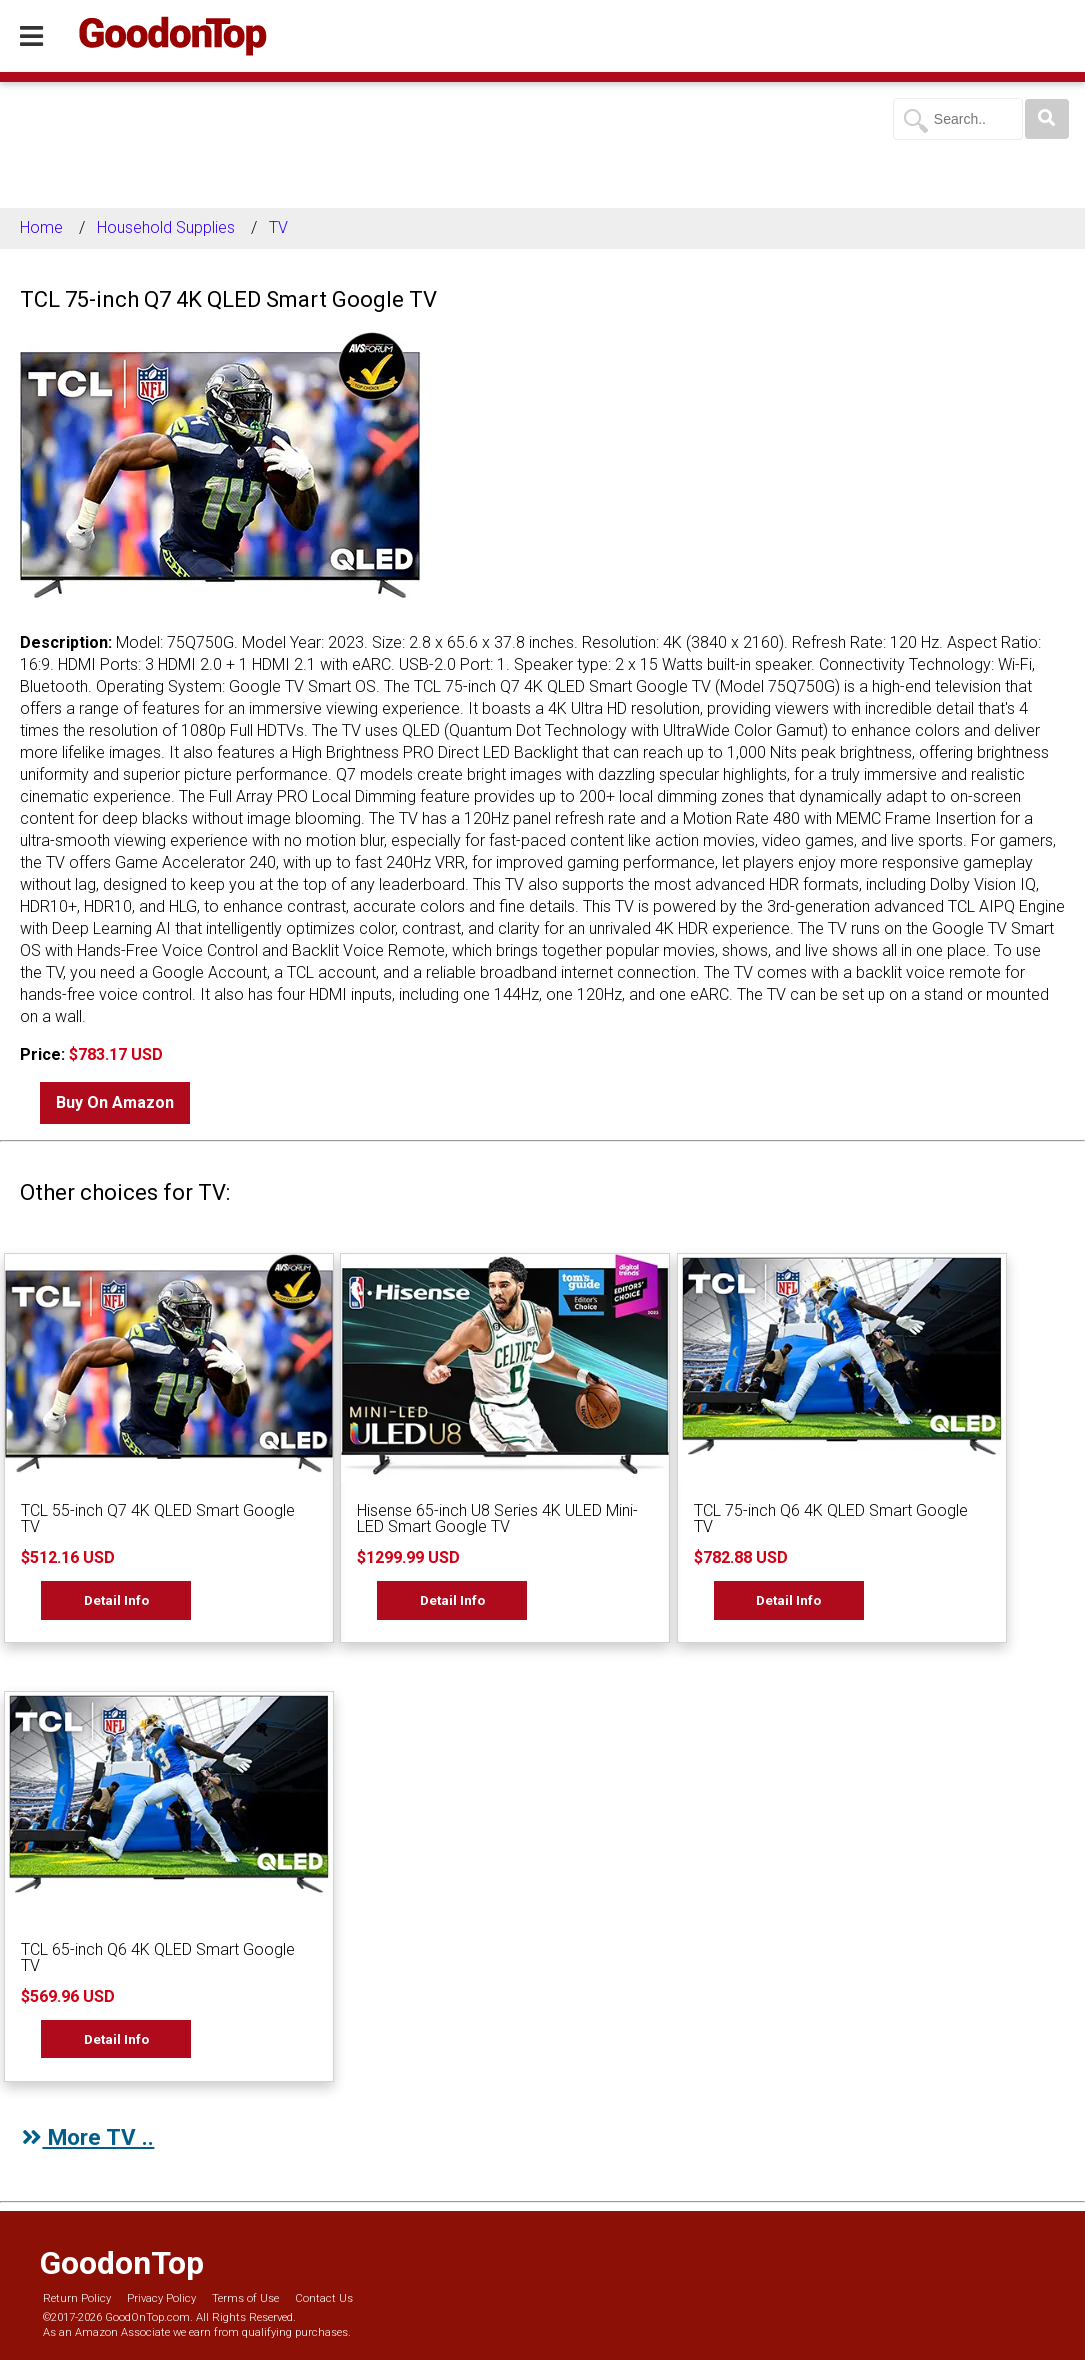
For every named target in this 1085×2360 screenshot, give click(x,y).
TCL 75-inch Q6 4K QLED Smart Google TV (831, 1518)
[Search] (1047, 119)
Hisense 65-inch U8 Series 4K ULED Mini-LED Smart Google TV (497, 1518)
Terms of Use (245, 2298)
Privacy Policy (161, 2298)
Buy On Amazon (115, 1102)
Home (41, 227)
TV (278, 227)
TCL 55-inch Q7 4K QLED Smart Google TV (158, 1518)
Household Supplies (166, 227)
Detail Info (116, 1600)
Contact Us (324, 2298)
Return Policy (77, 2298)
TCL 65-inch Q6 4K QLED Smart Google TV (158, 1957)
